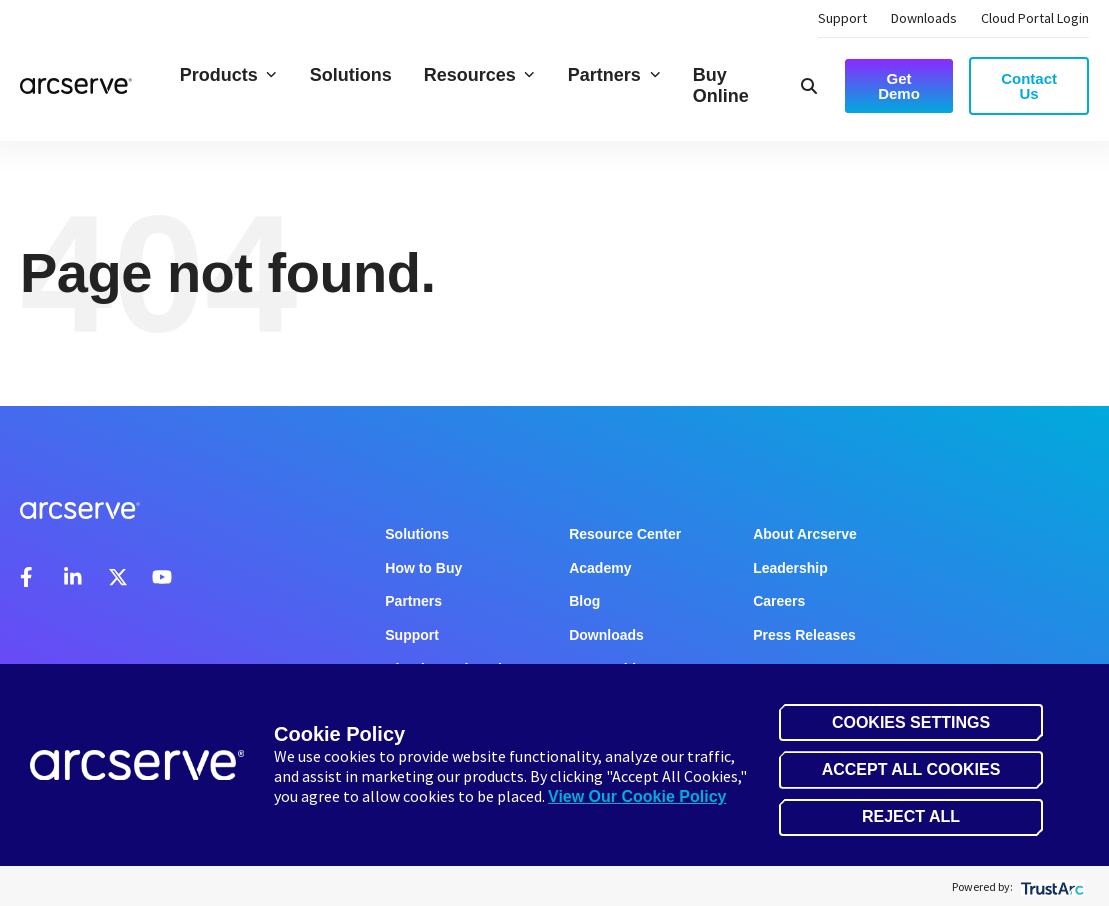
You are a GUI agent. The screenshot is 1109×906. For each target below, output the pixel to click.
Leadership (790, 568)
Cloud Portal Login (1035, 18)
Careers (779, 601)
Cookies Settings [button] (911, 722)
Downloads (924, 18)
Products (229, 75)
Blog (584, 601)
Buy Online (721, 85)
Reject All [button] (911, 816)
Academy (600, 568)
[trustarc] (1050, 886)
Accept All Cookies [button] (911, 769)
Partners (614, 75)
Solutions (351, 75)
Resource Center (625, 534)
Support (842, 18)
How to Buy (423, 568)
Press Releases (804, 635)
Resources (480, 75)
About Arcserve (805, 534)
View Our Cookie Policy (637, 796)
